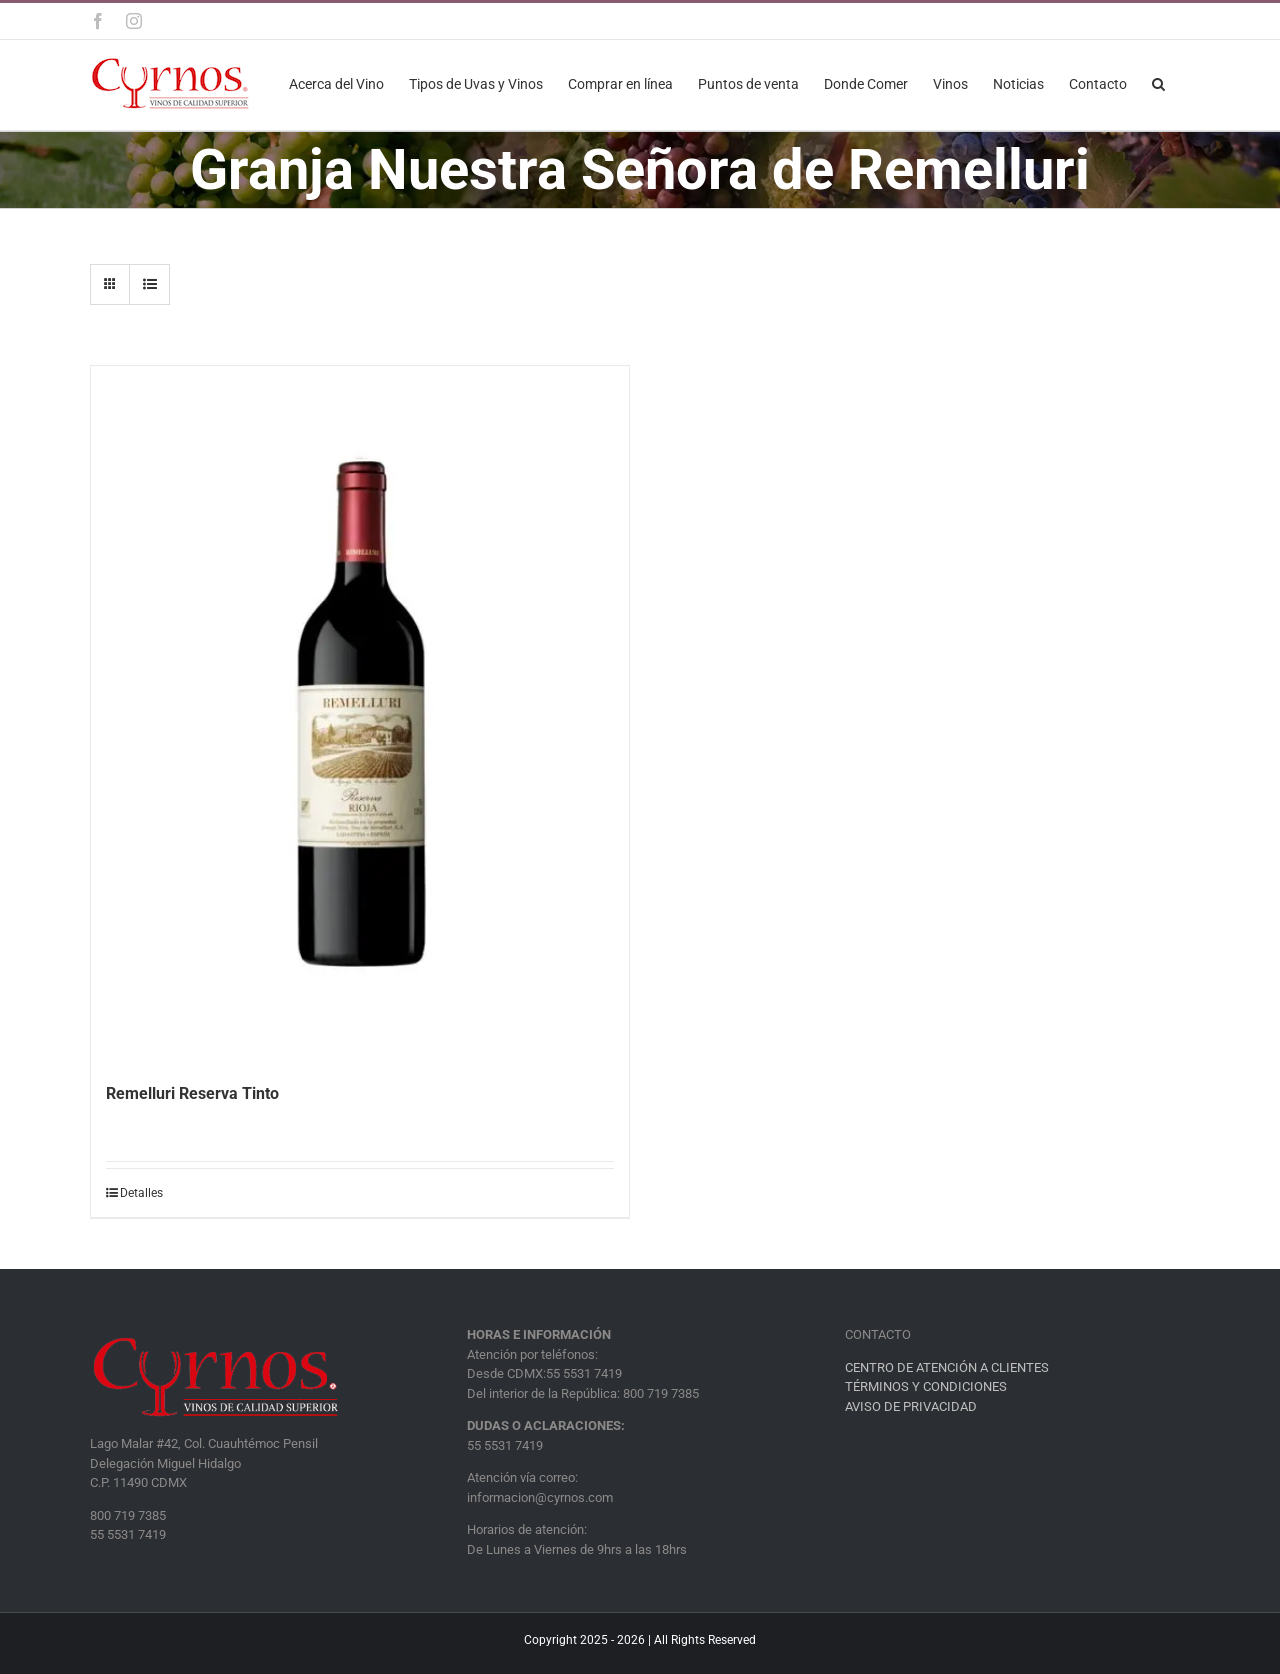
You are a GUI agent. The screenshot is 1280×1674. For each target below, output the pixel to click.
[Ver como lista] (149, 284)
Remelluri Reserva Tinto (192, 1093)
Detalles (141, 1193)
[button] (1158, 82)
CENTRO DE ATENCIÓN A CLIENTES (947, 1367)
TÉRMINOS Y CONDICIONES (926, 1386)
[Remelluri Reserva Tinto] (360, 714)
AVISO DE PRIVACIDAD (911, 1406)
